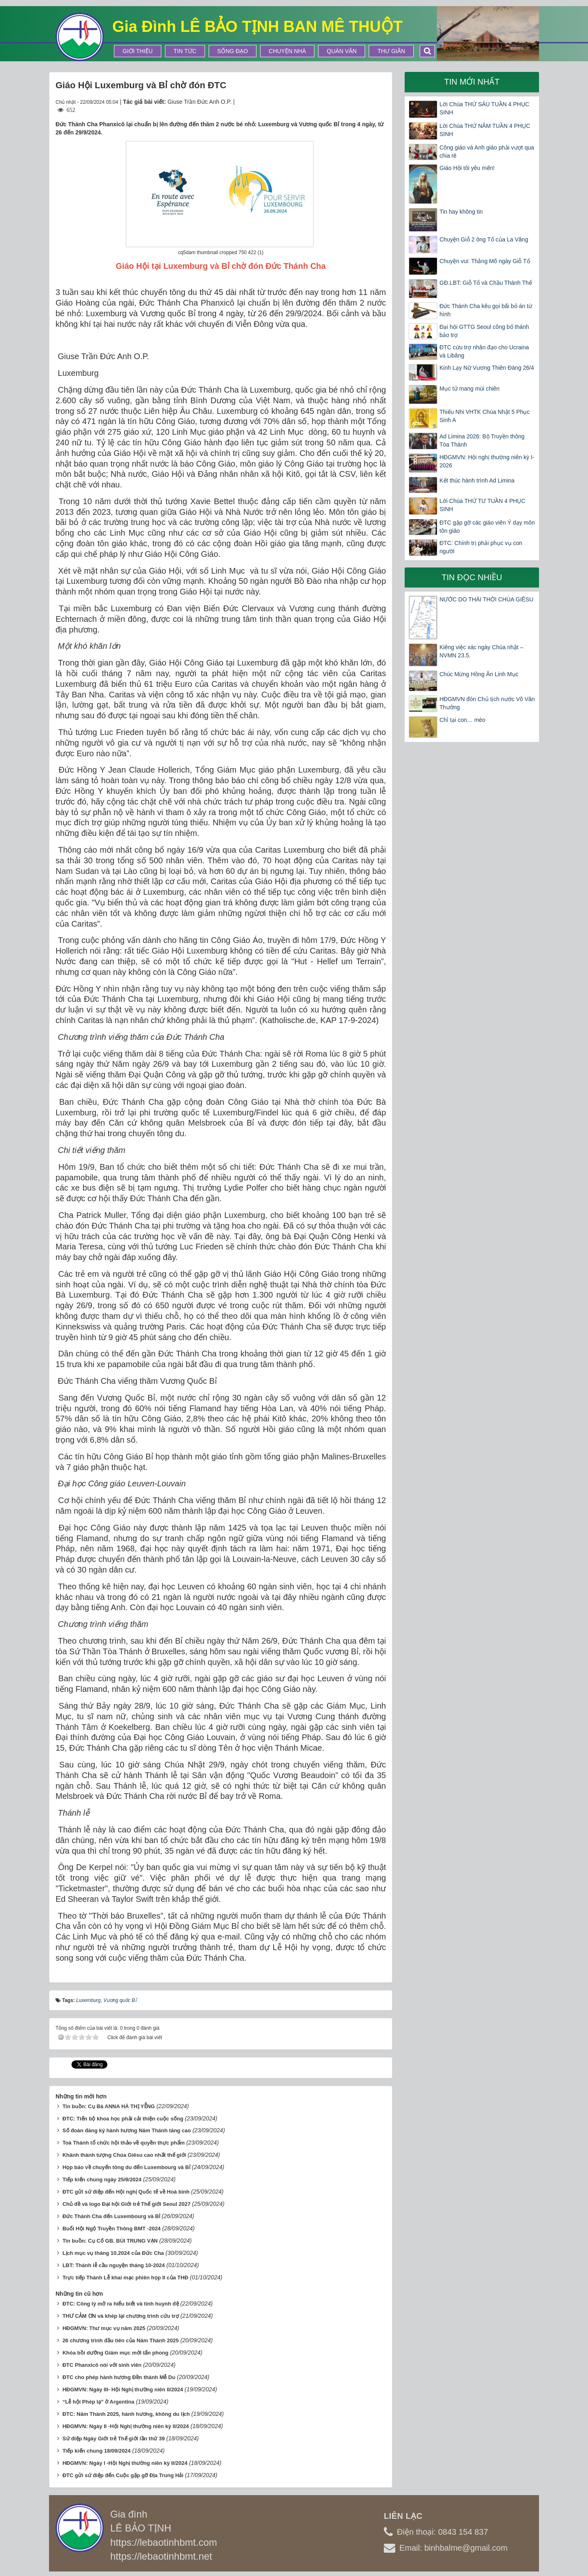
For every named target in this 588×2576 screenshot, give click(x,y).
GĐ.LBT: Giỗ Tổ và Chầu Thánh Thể (485, 282)
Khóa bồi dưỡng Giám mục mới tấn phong (115, 2350)
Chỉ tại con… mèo (462, 720)
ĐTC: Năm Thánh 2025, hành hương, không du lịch (126, 2411)
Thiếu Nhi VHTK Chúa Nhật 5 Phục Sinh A (484, 416)
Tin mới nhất (472, 81)
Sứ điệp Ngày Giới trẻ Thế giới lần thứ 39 (113, 2436)
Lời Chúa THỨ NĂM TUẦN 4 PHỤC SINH (484, 130)
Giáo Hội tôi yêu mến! (466, 168)
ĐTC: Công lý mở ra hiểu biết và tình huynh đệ (120, 2301)
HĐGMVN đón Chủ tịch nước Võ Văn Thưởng (487, 703)
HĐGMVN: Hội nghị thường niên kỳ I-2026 (486, 461)
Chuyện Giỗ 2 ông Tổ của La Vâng (483, 239)
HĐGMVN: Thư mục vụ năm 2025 (103, 2326)
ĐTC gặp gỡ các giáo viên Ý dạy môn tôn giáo (487, 526)
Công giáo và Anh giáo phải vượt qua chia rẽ (486, 151)
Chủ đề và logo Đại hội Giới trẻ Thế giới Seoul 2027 (126, 2201)
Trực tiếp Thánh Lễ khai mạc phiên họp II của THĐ (125, 2275)
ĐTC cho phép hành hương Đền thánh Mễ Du (119, 2375)
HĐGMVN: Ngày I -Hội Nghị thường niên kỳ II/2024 (124, 2461)
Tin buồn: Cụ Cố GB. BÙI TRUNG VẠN (110, 2238)
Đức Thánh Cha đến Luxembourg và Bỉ (111, 2214)
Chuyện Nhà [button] (287, 51)
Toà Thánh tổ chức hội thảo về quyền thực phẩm (123, 2140)
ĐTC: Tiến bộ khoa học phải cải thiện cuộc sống (122, 2116)
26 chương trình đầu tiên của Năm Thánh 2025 (120, 2338)
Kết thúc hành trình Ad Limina (476, 480)
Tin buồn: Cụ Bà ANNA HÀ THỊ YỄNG (108, 2104)
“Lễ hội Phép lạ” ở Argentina (98, 2399)
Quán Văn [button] (341, 51)
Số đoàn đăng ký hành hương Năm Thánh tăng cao (126, 2128)
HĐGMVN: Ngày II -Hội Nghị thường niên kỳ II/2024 (125, 2424)
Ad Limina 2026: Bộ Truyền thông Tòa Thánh (481, 440)
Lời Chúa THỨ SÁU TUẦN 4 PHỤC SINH (484, 108)
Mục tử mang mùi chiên (469, 388)
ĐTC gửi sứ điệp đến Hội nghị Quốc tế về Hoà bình (125, 2189)
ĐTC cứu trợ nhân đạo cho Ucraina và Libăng (484, 351)
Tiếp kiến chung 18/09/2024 (96, 2448)
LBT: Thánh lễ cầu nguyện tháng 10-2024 (113, 2263)
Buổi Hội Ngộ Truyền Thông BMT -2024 (111, 2226)
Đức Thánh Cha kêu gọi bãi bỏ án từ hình (485, 310)
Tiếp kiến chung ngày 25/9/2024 (102, 2177)
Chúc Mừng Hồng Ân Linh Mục (478, 674)
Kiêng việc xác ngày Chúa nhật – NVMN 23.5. (481, 651)
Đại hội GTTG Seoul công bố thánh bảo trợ (484, 331)
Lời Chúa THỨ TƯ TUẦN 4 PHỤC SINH (482, 505)
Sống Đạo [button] (232, 51)
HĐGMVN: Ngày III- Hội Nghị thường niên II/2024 (122, 2387)
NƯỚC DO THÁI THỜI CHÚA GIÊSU (486, 599)
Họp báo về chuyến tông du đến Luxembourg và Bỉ (126, 2165)
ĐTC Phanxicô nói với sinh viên (102, 2362)
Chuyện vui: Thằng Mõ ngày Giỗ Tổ (484, 261)
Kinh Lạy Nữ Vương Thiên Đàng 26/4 (486, 367)
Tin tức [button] (185, 51)
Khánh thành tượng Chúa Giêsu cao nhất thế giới (124, 2152)
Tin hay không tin (461, 211)
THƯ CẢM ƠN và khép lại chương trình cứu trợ (120, 2313)
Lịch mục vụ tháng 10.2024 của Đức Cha (113, 2251)
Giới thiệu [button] (137, 51)
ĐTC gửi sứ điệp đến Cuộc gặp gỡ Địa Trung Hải (122, 2473)
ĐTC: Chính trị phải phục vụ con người (480, 547)
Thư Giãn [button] (391, 51)
